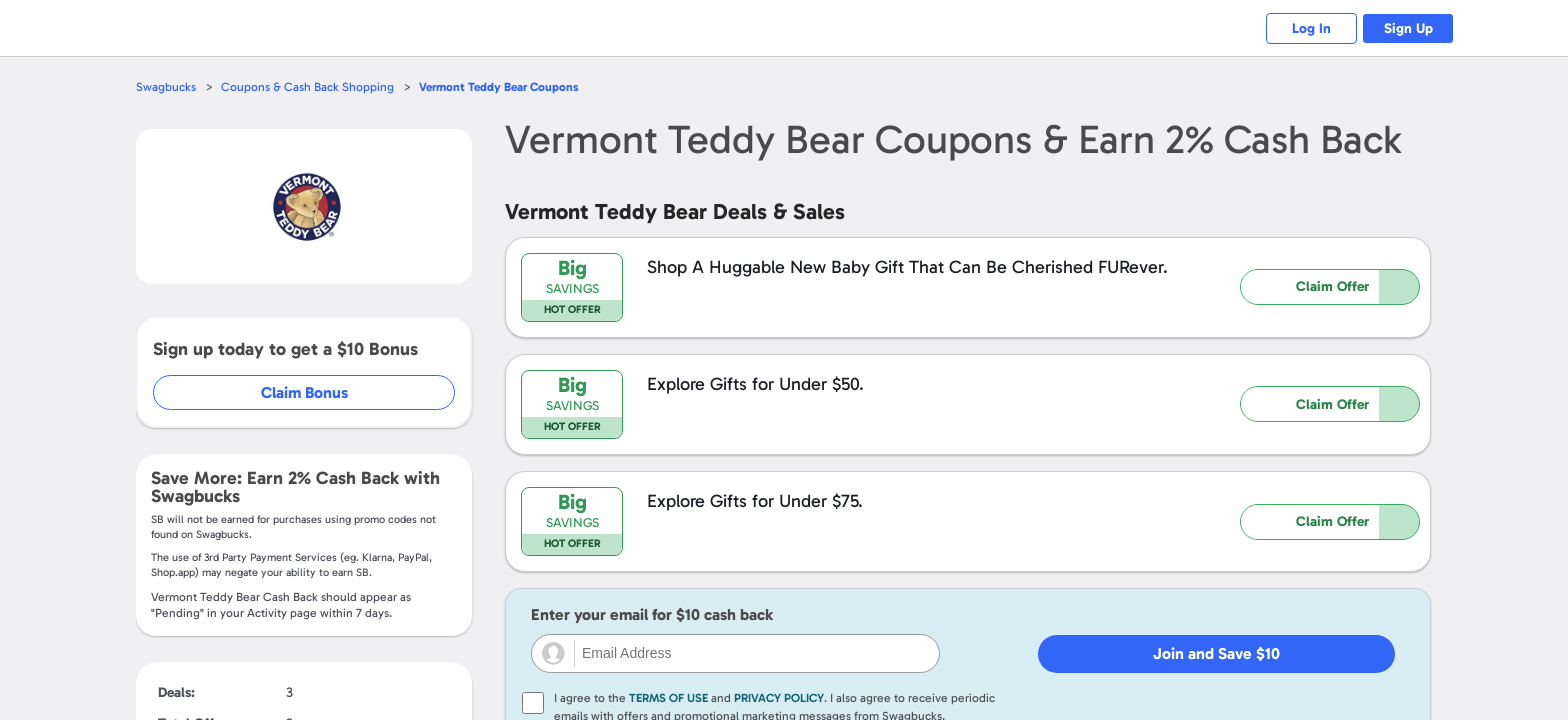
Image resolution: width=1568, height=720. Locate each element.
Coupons (509, 86)
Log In (1299, 28)
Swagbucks (167, 86)
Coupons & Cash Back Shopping (311, 86)
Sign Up (1404, 28)
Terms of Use (668, 698)
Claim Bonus (305, 392)
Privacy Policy (779, 698)
